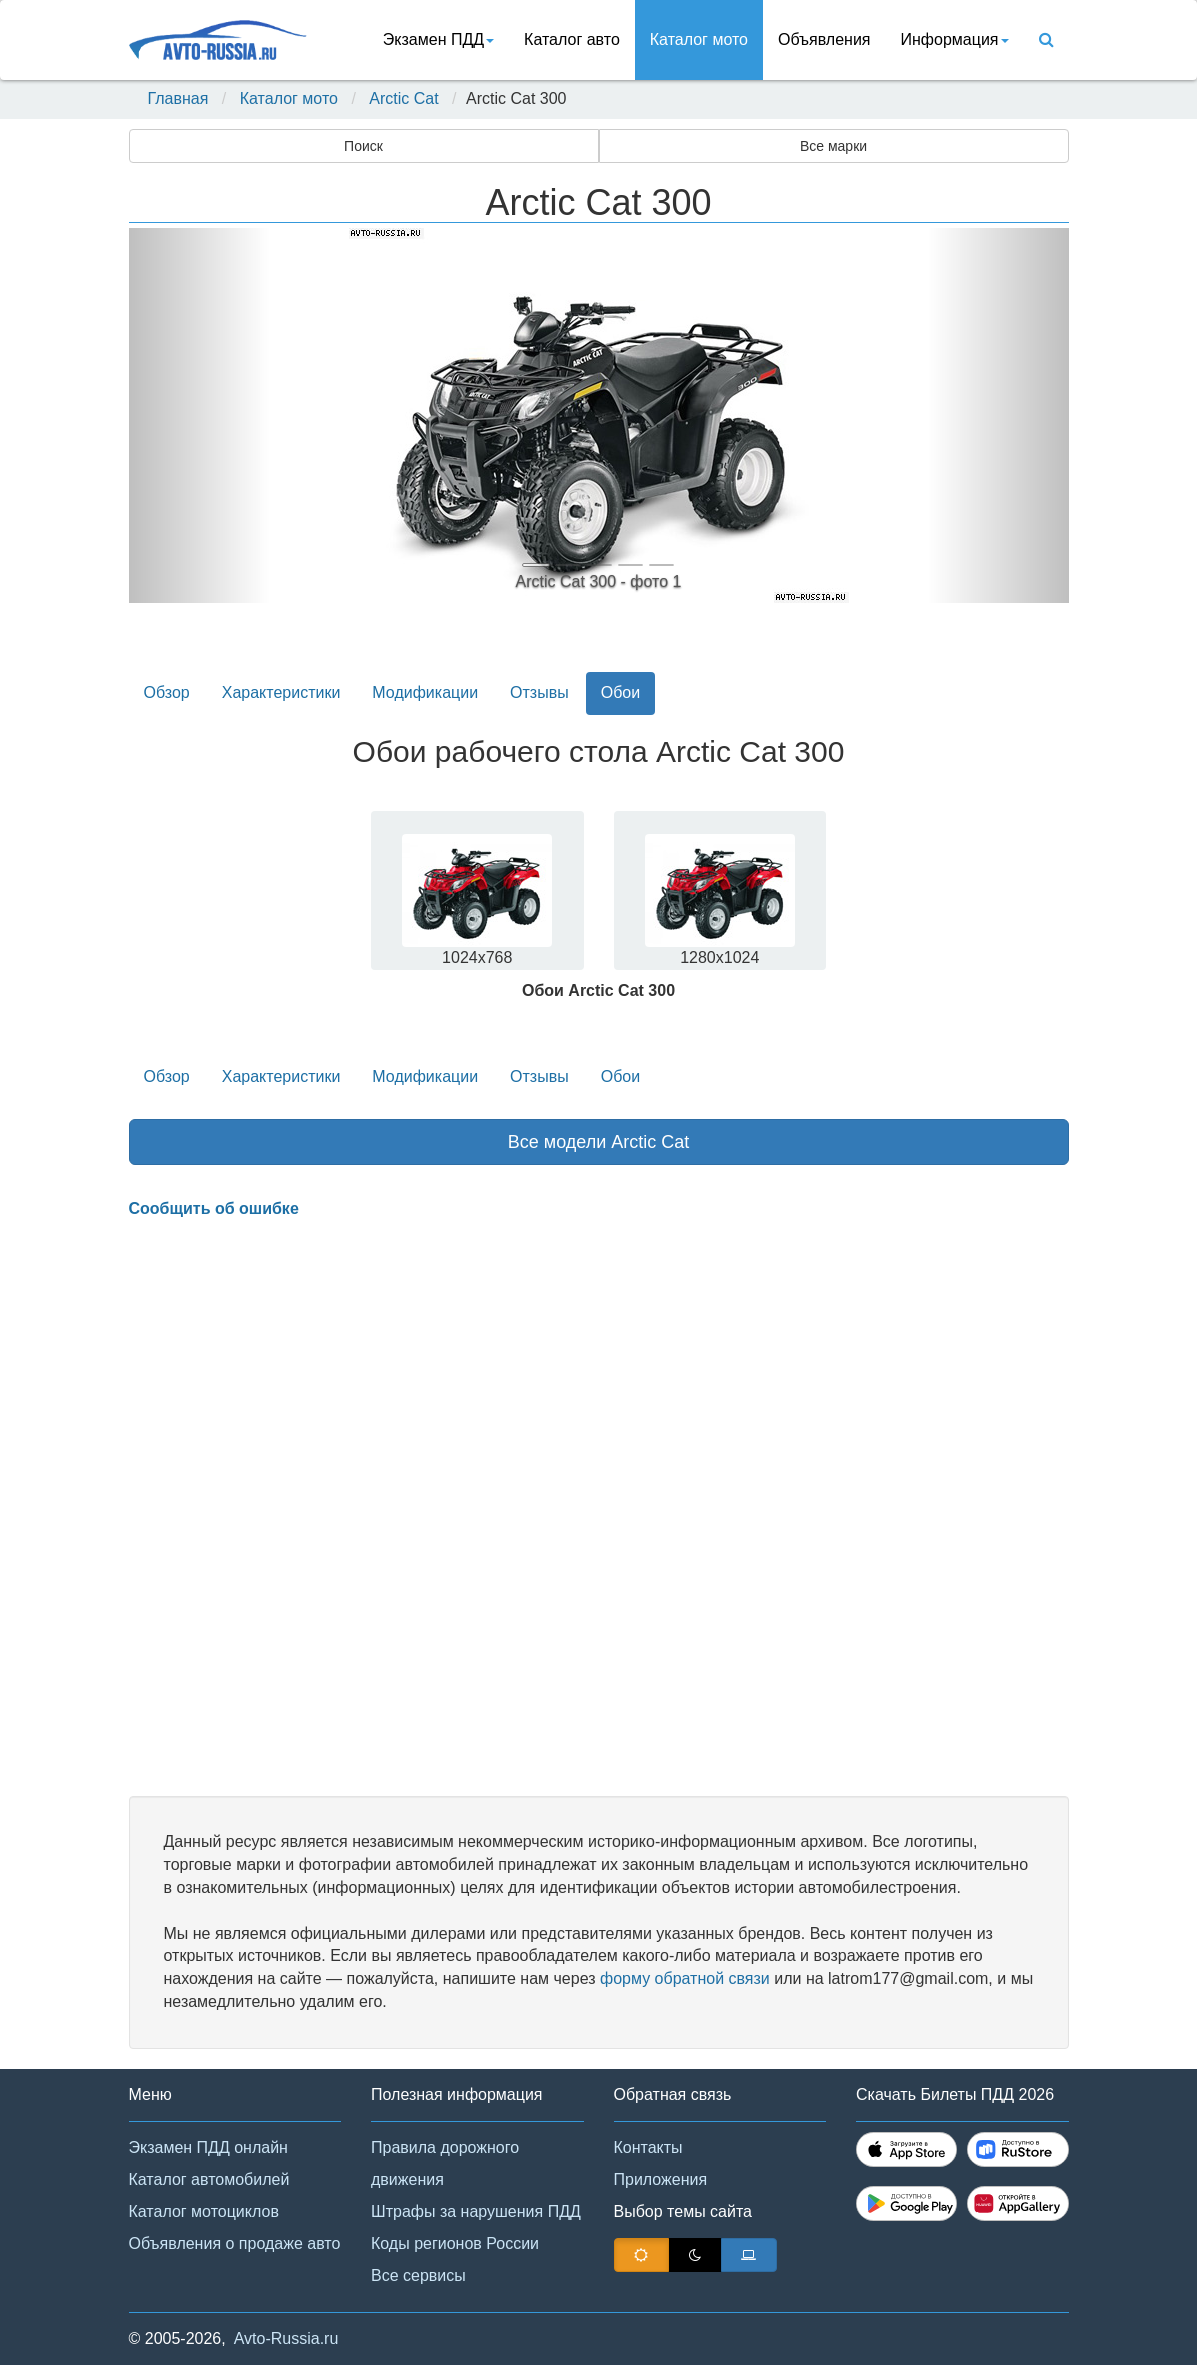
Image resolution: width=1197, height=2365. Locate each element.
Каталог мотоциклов (204, 2211)
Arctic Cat (403, 98)
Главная (178, 98)
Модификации (425, 692)
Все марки (833, 146)
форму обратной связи (685, 1978)
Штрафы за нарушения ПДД (476, 2211)
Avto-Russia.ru (286, 2338)
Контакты (648, 2147)
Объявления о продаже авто (235, 2243)
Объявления (824, 39)
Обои (620, 692)
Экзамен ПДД (438, 39)
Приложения (661, 2179)
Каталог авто (572, 39)
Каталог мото (699, 39)
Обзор (167, 692)
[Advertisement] (599, 1508)
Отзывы (539, 692)
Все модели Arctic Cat (599, 1142)
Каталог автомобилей (209, 2179)
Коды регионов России (455, 2243)
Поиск (363, 146)
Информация (955, 39)
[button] (199, 415)
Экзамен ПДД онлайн (208, 2147)
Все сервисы (418, 2275)
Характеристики (281, 692)
